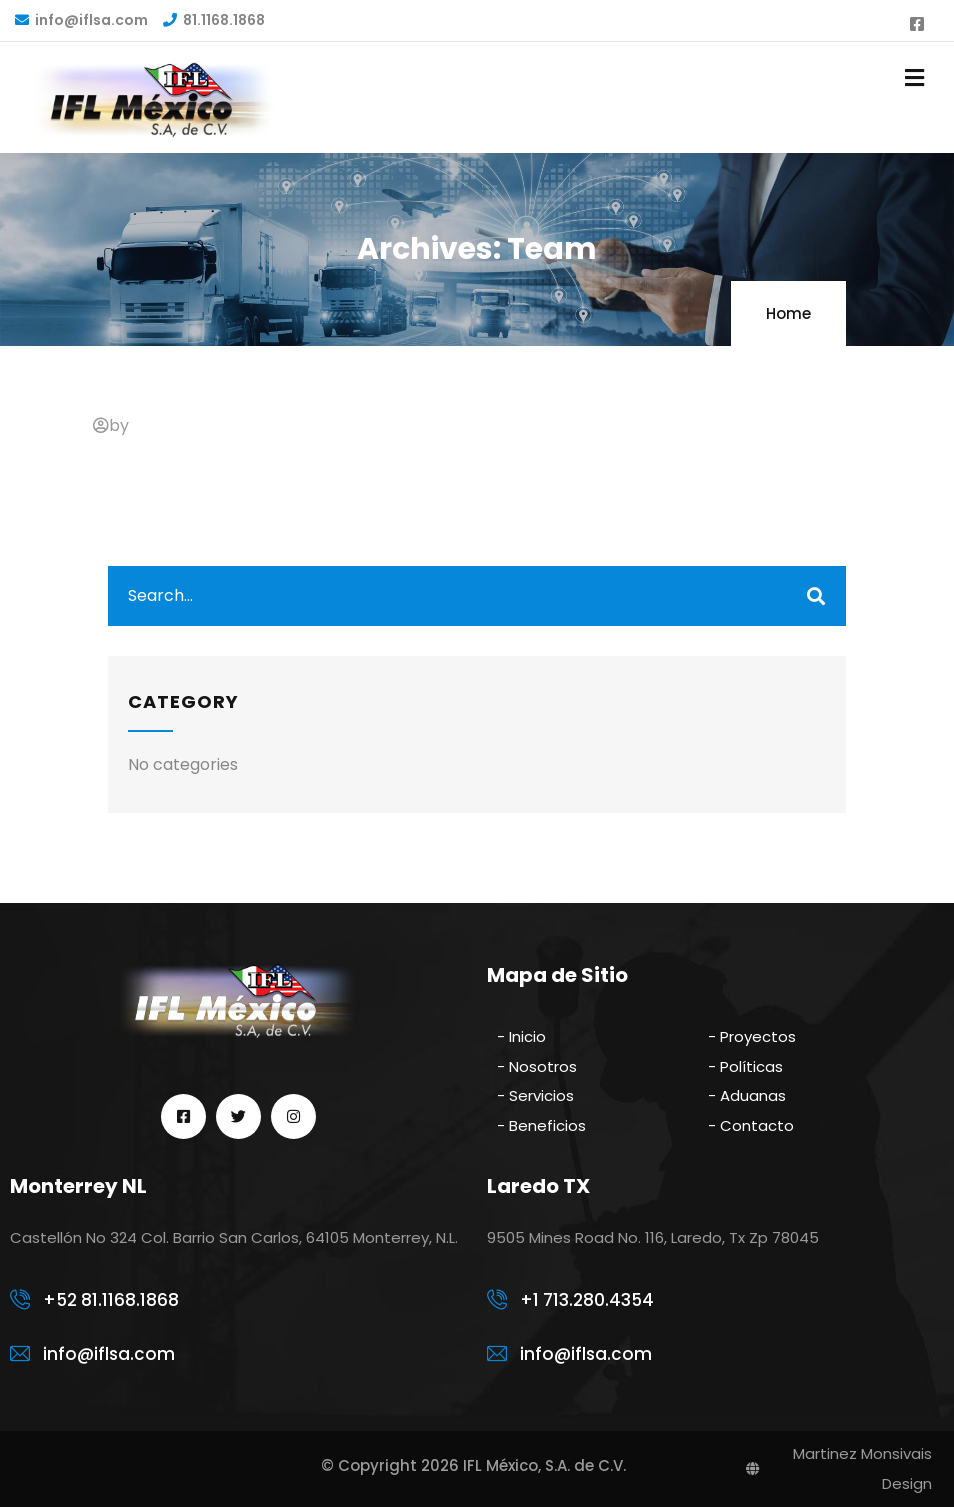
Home (788, 313)
